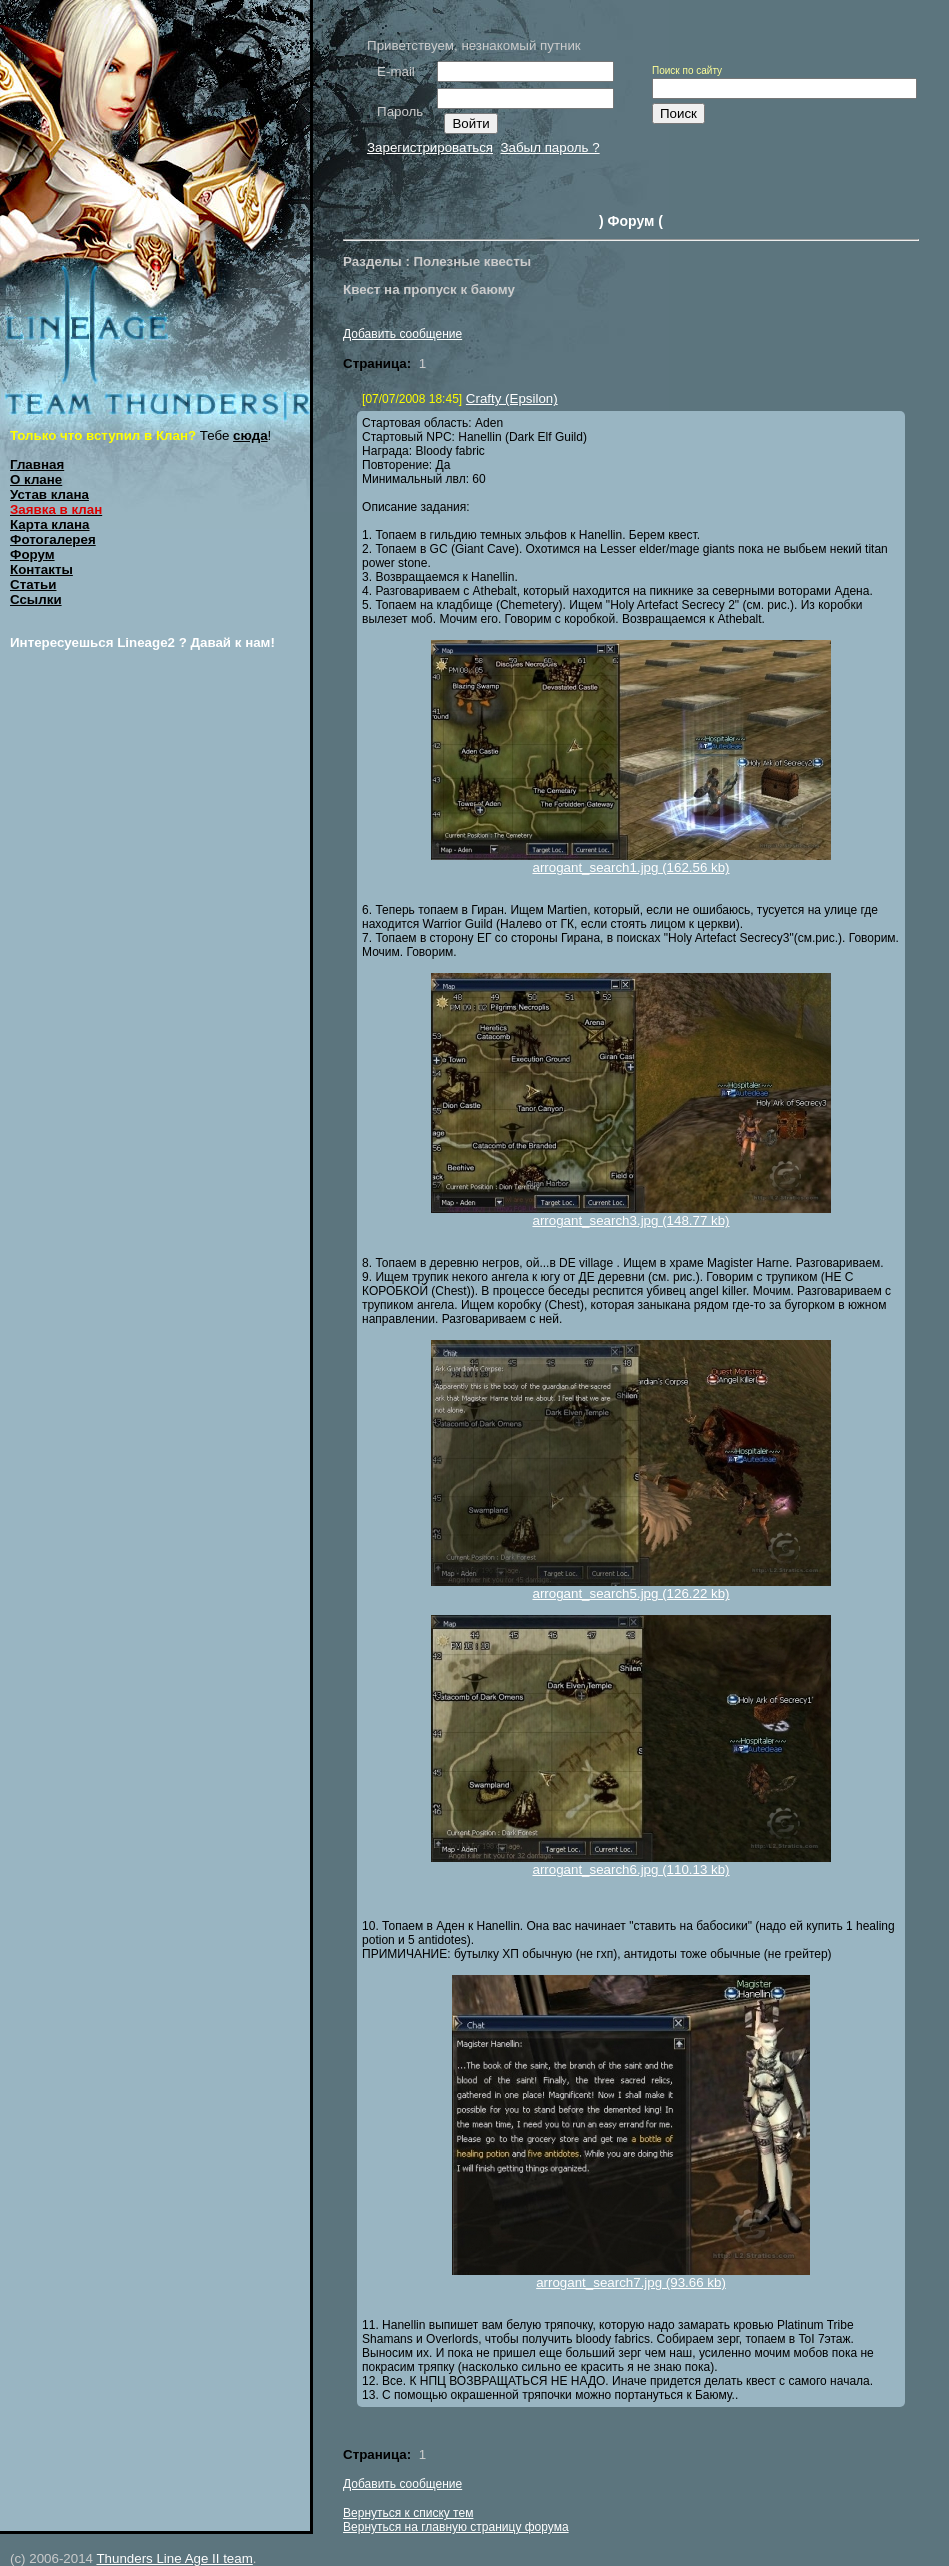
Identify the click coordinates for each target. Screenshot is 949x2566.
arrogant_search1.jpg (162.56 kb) (630, 867)
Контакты (41, 569)
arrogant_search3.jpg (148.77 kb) (630, 1220)
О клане (36, 479)
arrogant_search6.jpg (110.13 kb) (630, 1869)
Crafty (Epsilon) (512, 398)
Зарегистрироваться (430, 147)
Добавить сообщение (402, 334)
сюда (250, 435)
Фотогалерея (53, 539)
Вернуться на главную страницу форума (456, 2527)
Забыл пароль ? (549, 147)
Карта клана (50, 524)
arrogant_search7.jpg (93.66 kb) (631, 2282)
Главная (37, 464)
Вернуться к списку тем (408, 2513)
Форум (32, 554)
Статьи (33, 584)
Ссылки (36, 599)
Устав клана (49, 494)
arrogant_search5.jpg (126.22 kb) (630, 1593)
